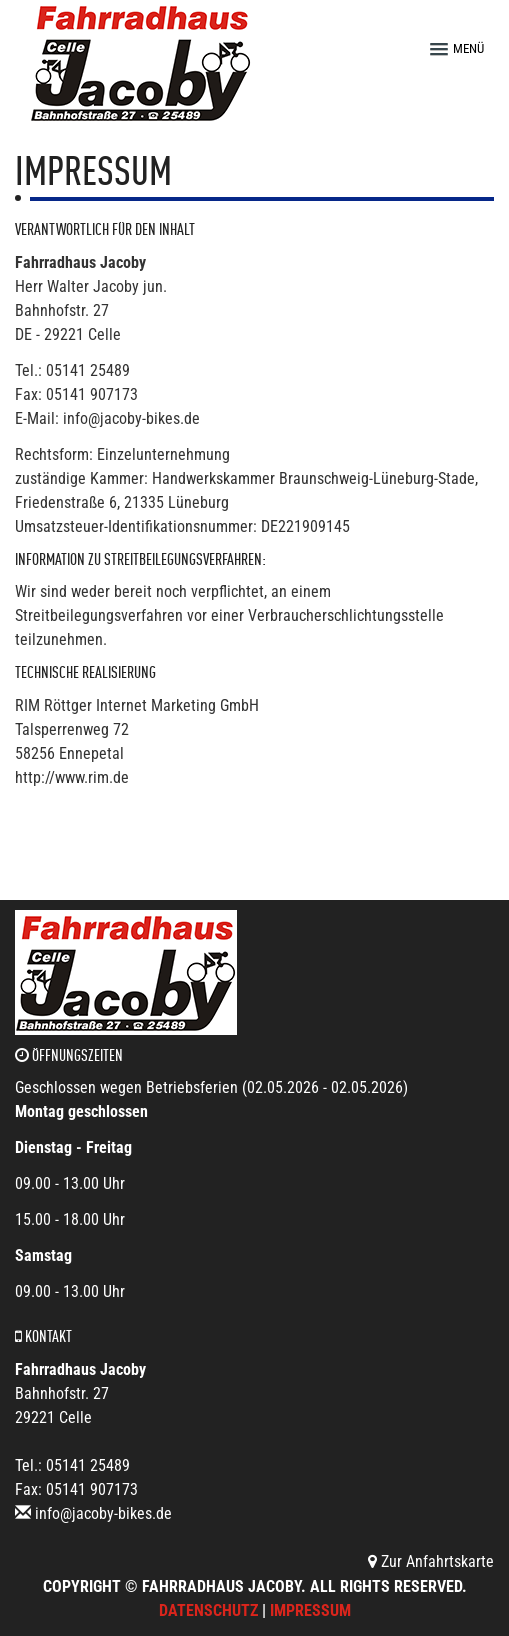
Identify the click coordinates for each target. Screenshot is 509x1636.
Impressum (310, 1610)
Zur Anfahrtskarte (431, 1561)
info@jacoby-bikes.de (103, 1513)
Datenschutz (208, 1610)
